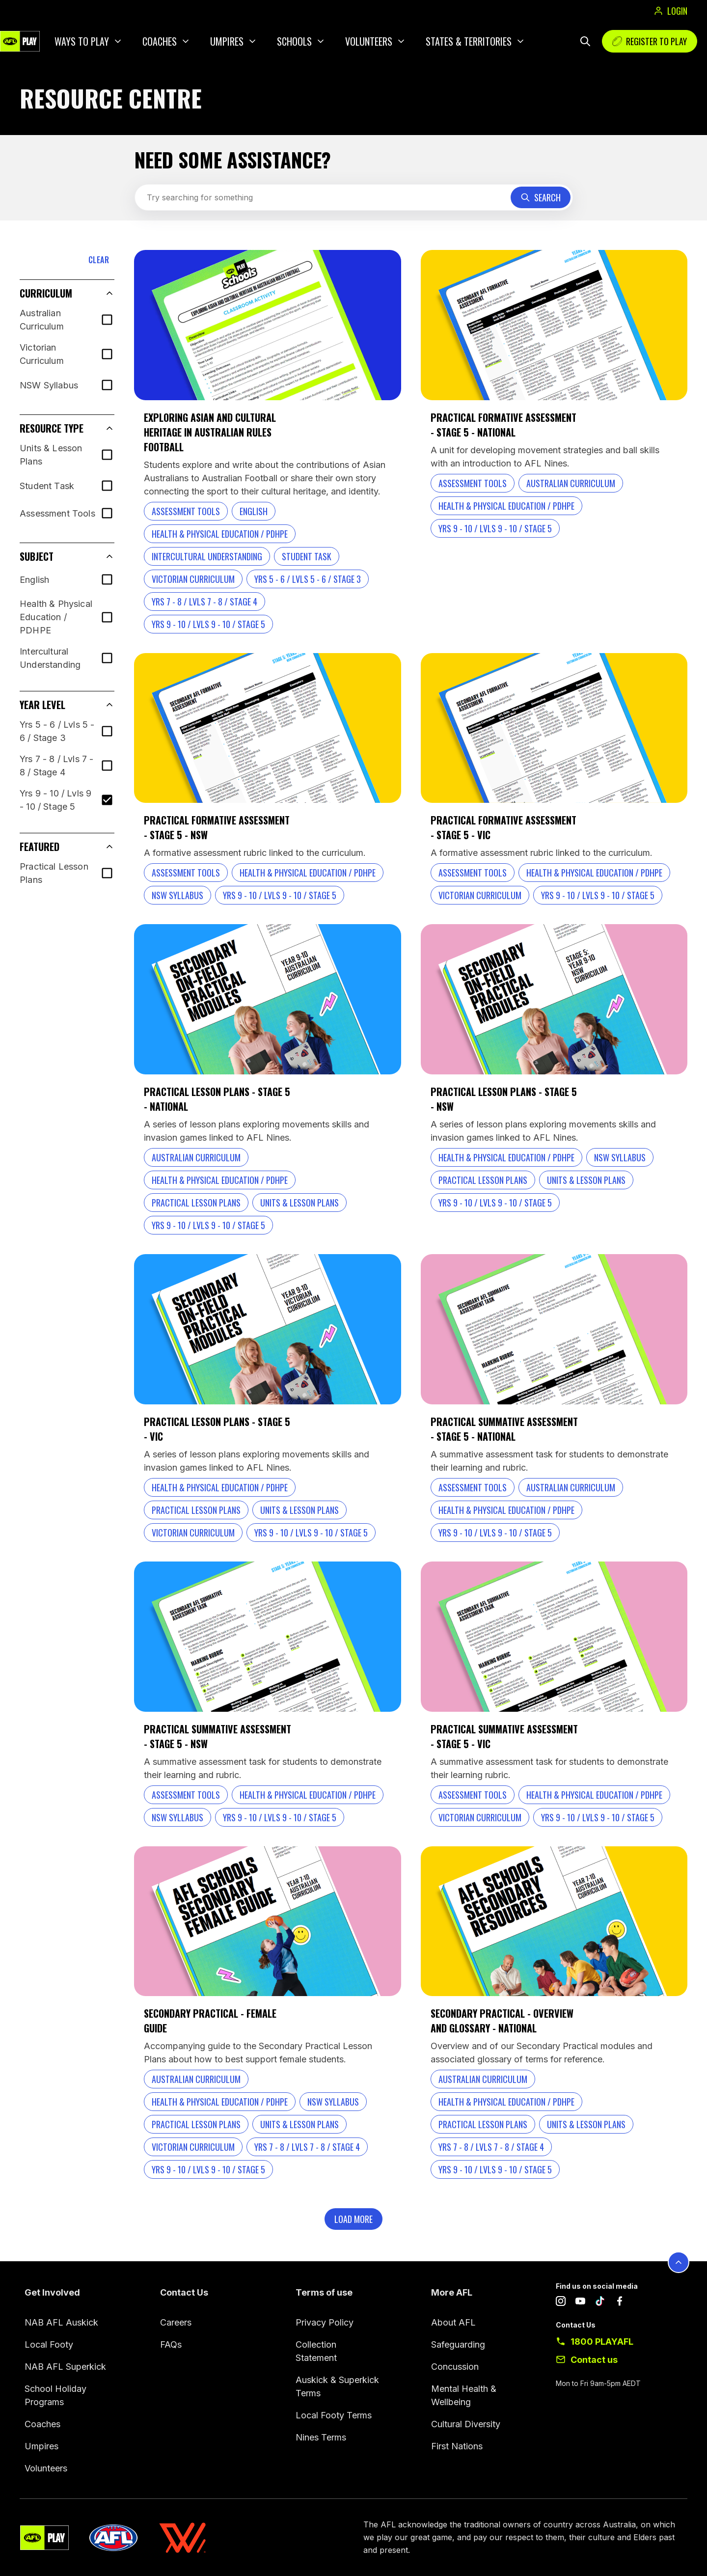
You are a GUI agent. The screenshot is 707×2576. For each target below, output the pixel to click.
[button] (67, 293)
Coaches (159, 41)
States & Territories (469, 41)
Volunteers (368, 41)
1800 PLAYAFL (602, 2341)
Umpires (227, 41)
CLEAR (98, 260)
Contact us (594, 2360)
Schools (294, 41)
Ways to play (81, 41)
